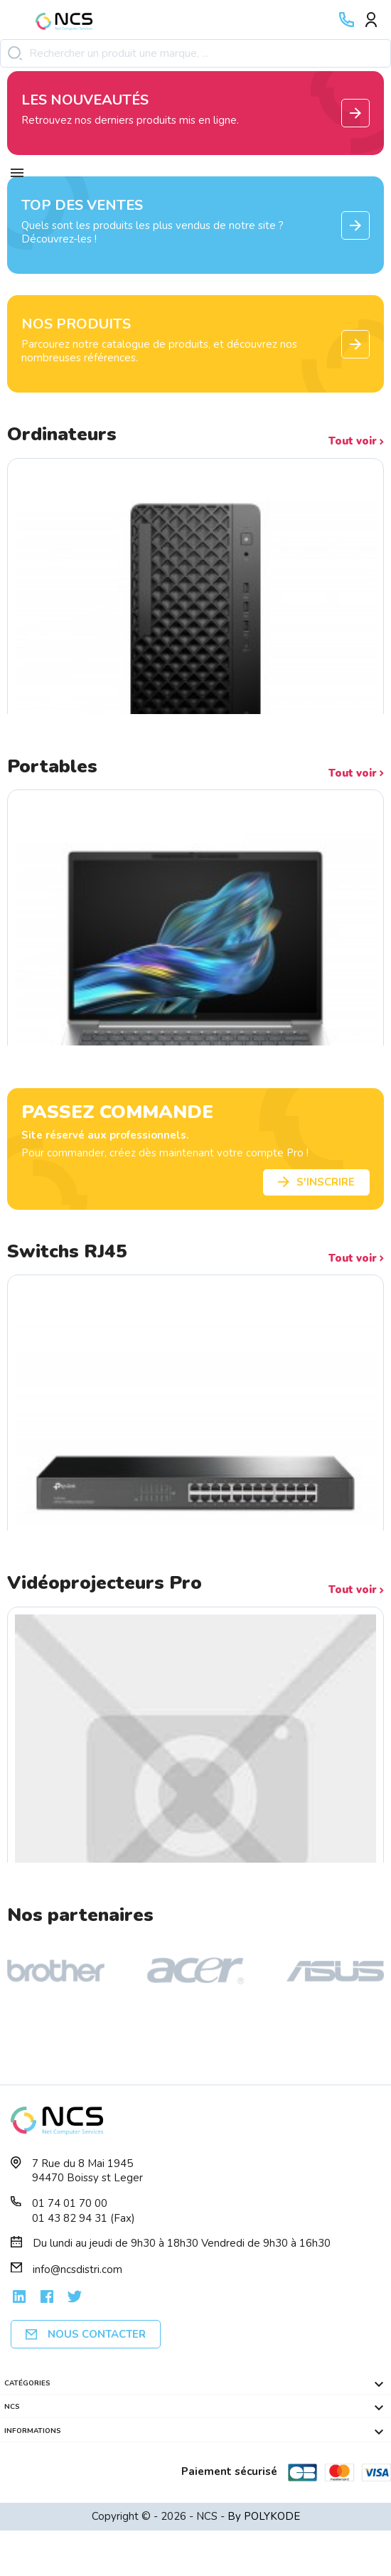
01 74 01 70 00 (69, 2203)
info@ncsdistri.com (77, 2269)
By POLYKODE (263, 2516)
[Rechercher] (195, 53)
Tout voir (356, 441)
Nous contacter (86, 2334)
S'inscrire (316, 1182)
